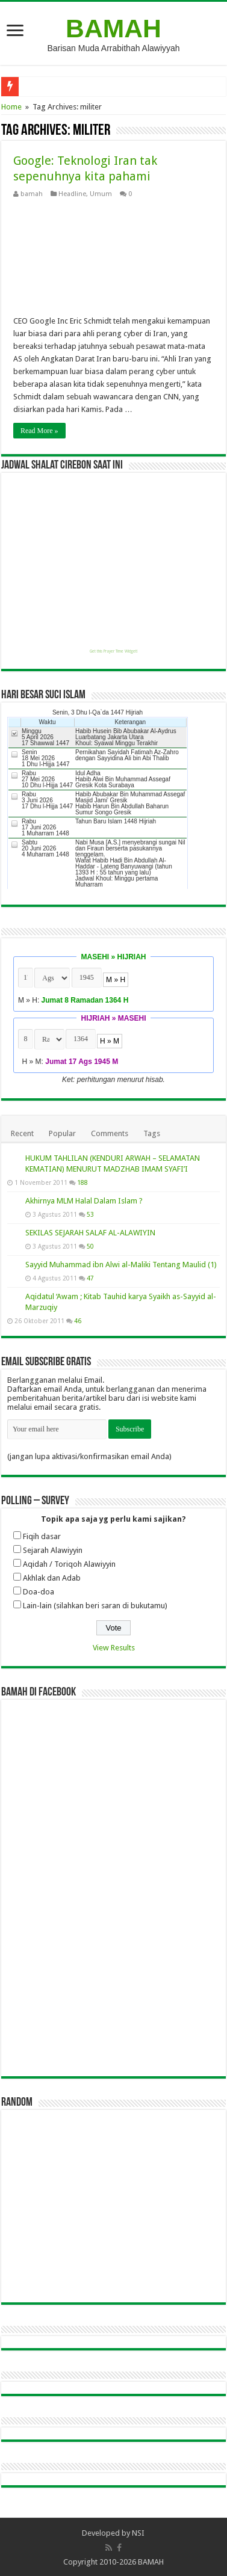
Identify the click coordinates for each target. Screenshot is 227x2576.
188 (82, 1182)
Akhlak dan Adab (52, 1577)
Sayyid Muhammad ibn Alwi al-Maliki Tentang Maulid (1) (121, 1264)
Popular (62, 1133)
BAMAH (113, 28)
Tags (151, 1133)
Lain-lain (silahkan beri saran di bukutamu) (95, 1605)
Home (11, 106)
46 (77, 1320)
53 (90, 1214)
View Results (114, 1647)
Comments (109, 1133)
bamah (31, 194)
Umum (101, 194)
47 (90, 1278)
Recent (22, 1133)
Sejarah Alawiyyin (52, 1550)
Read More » (39, 430)
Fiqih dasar (42, 1536)
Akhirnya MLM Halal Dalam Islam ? (84, 1200)
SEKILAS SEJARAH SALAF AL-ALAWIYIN (90, 1232)
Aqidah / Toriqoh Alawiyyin (69, 1564)
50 (90, 1246)
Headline (72, 194)
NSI (138, 2533)
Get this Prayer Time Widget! (113, 651)
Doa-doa (38, 1591)
